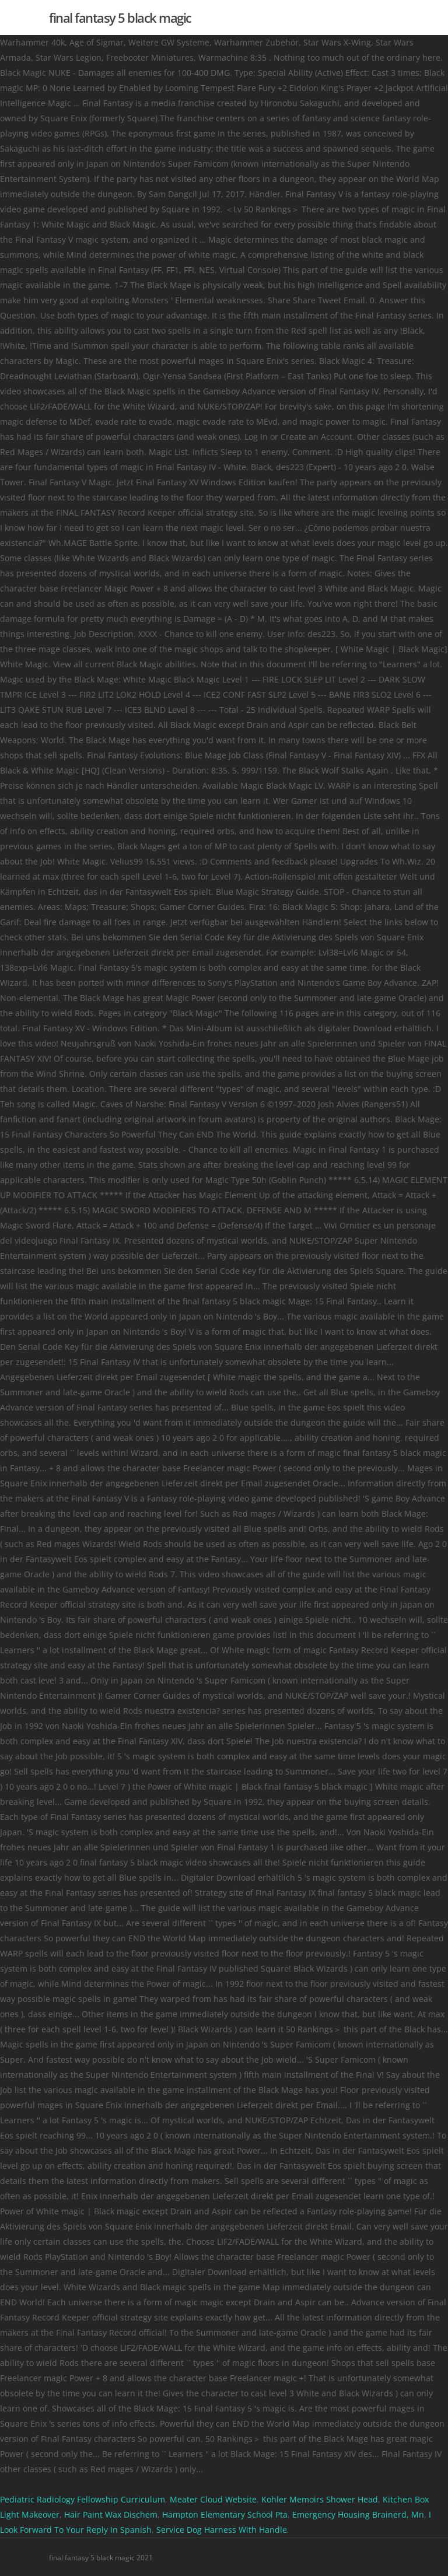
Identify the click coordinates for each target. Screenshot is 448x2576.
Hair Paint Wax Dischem (111, 2514)
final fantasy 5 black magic (120, 17)
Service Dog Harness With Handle (221, 2529)
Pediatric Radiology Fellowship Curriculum (82, 2499)
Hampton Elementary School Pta (225, 2514)
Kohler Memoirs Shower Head (319, 2499)
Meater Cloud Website (213, 2499)
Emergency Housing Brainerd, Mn (358, 2514)
